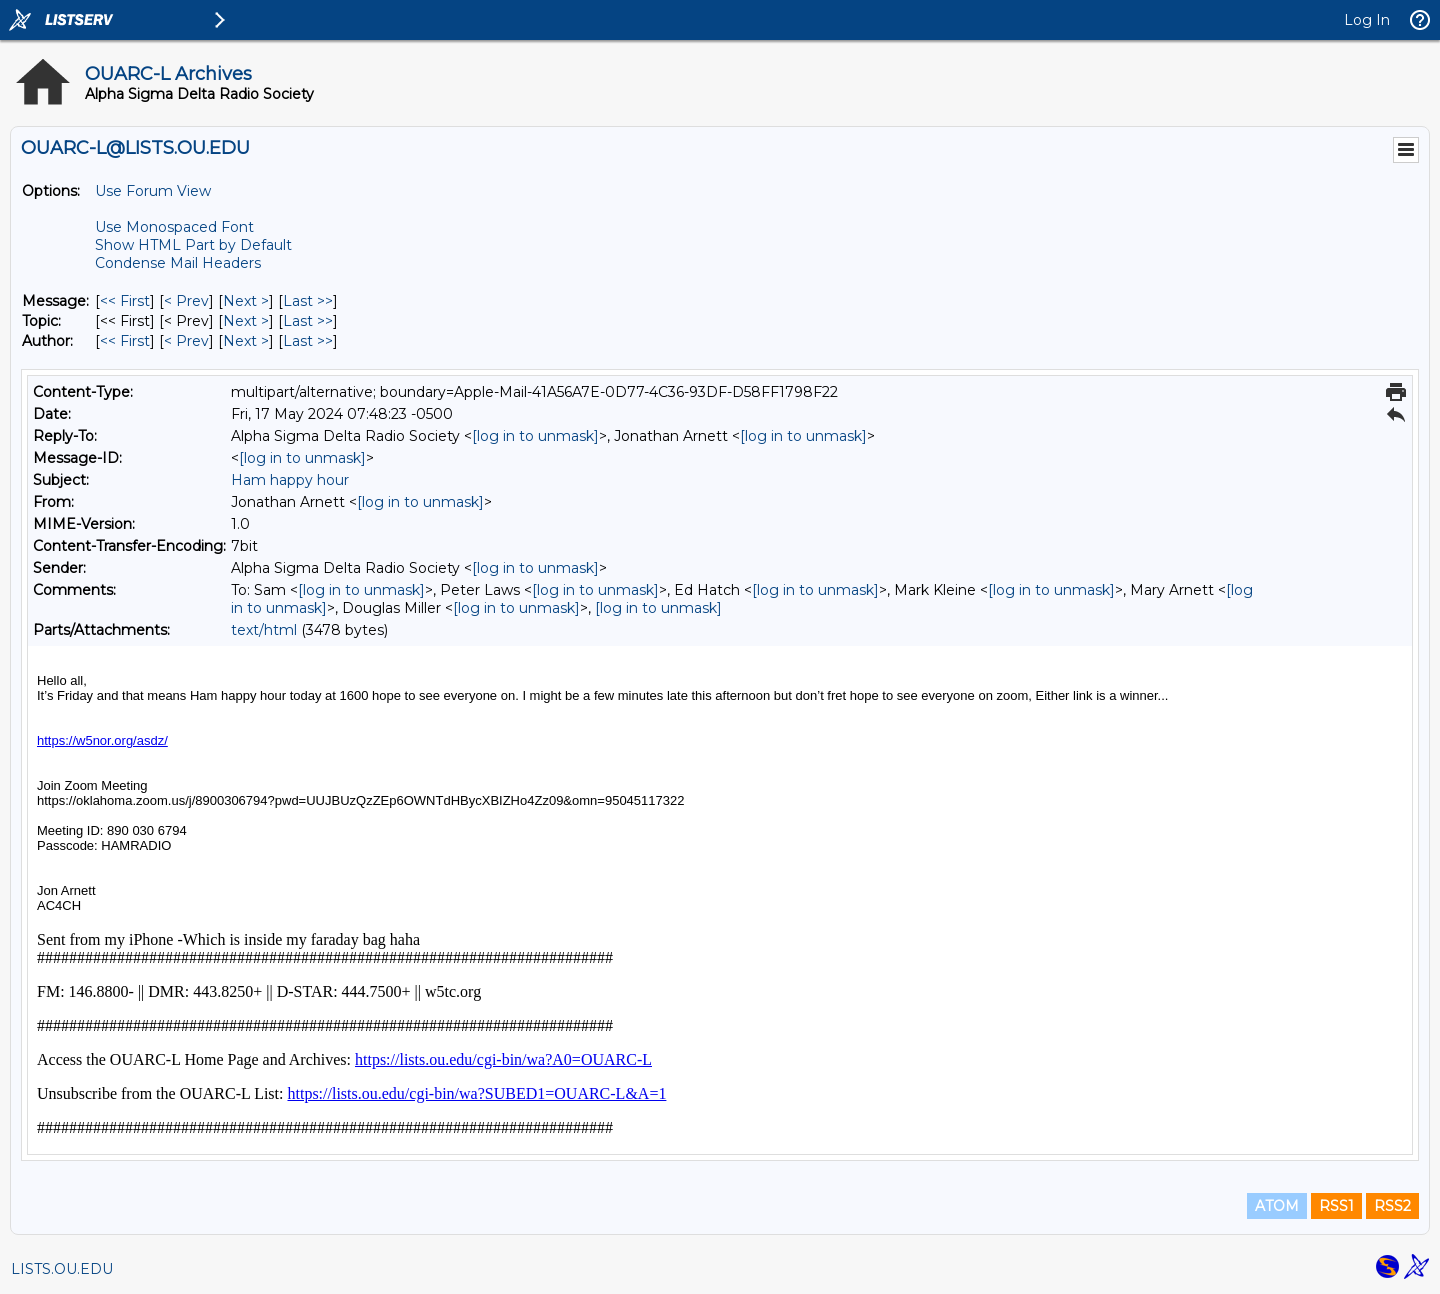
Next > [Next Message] (246, 301)
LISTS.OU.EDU (62, 1269)
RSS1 (1336, 1206)
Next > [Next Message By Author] (246, 341)
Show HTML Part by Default (193, 245)
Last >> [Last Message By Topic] (308, 321)
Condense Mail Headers (178, 263)
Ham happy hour (290, 480)
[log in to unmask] (535, 436)
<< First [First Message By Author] (125, 341)
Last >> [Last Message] (308, 301)
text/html (264, 630)
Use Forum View (153, 191)
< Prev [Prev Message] (186, 301)
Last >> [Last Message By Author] (308, 341)
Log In (1367, 20)
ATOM (1277, 1206)
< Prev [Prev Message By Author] (186, 341)
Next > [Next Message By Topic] (246, 321)
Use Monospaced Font (174, 227)
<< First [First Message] (125, 301)
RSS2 (1392, 1206)
